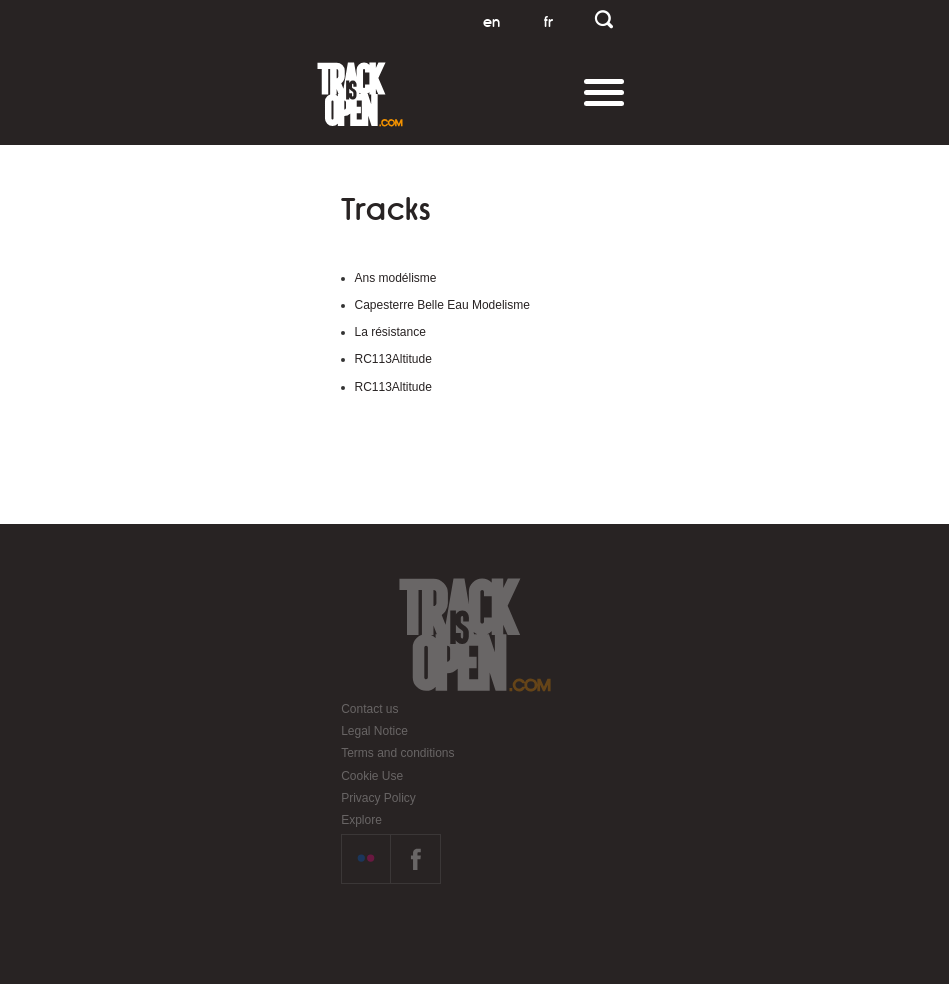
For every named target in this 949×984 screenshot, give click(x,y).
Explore (361, 820)
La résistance (390, 332)
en (491, 22)
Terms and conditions (397, 753)
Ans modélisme (396, 278)
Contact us (369, 709)
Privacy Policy (378, 798)
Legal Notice (374, 731)
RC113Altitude (393, 359)
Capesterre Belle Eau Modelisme (442, 305)
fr (548, 22)
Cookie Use (372, 776)
